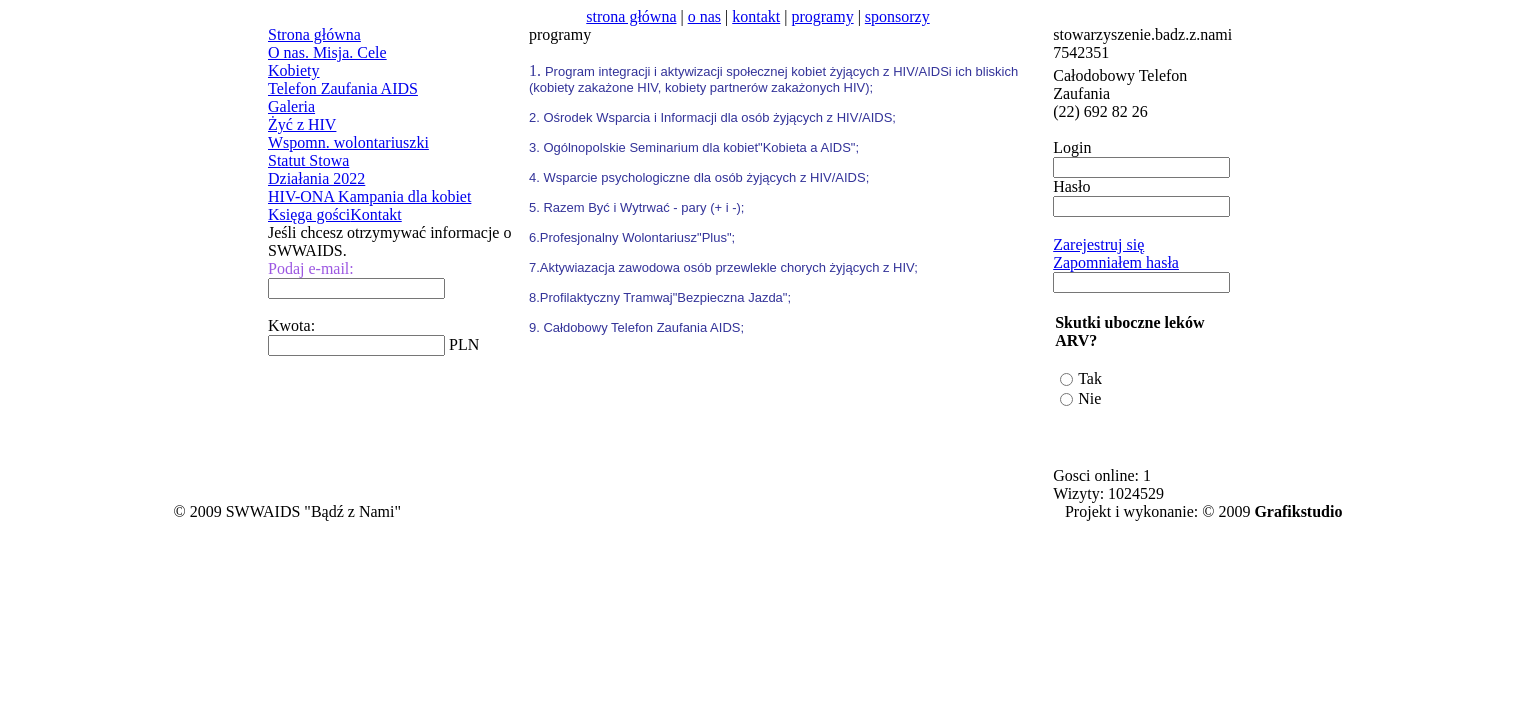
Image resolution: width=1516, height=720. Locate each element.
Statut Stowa (308, 160)
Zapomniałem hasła (1116, 262)
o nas (704, 16)
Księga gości (309, 214)
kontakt (756, 16)
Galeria (291, 106)
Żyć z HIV (302, 124)
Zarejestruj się (1098, 244)
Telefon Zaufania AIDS (343, 88)
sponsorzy (897, 16)
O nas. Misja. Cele (327, 52)
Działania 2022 (316, 178)
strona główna (631, 16)
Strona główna (314, 34)
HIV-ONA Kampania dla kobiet (369, 196)
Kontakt (376, 214)
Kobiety (294, 70)
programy (822, 16)
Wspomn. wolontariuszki (348, 142)
